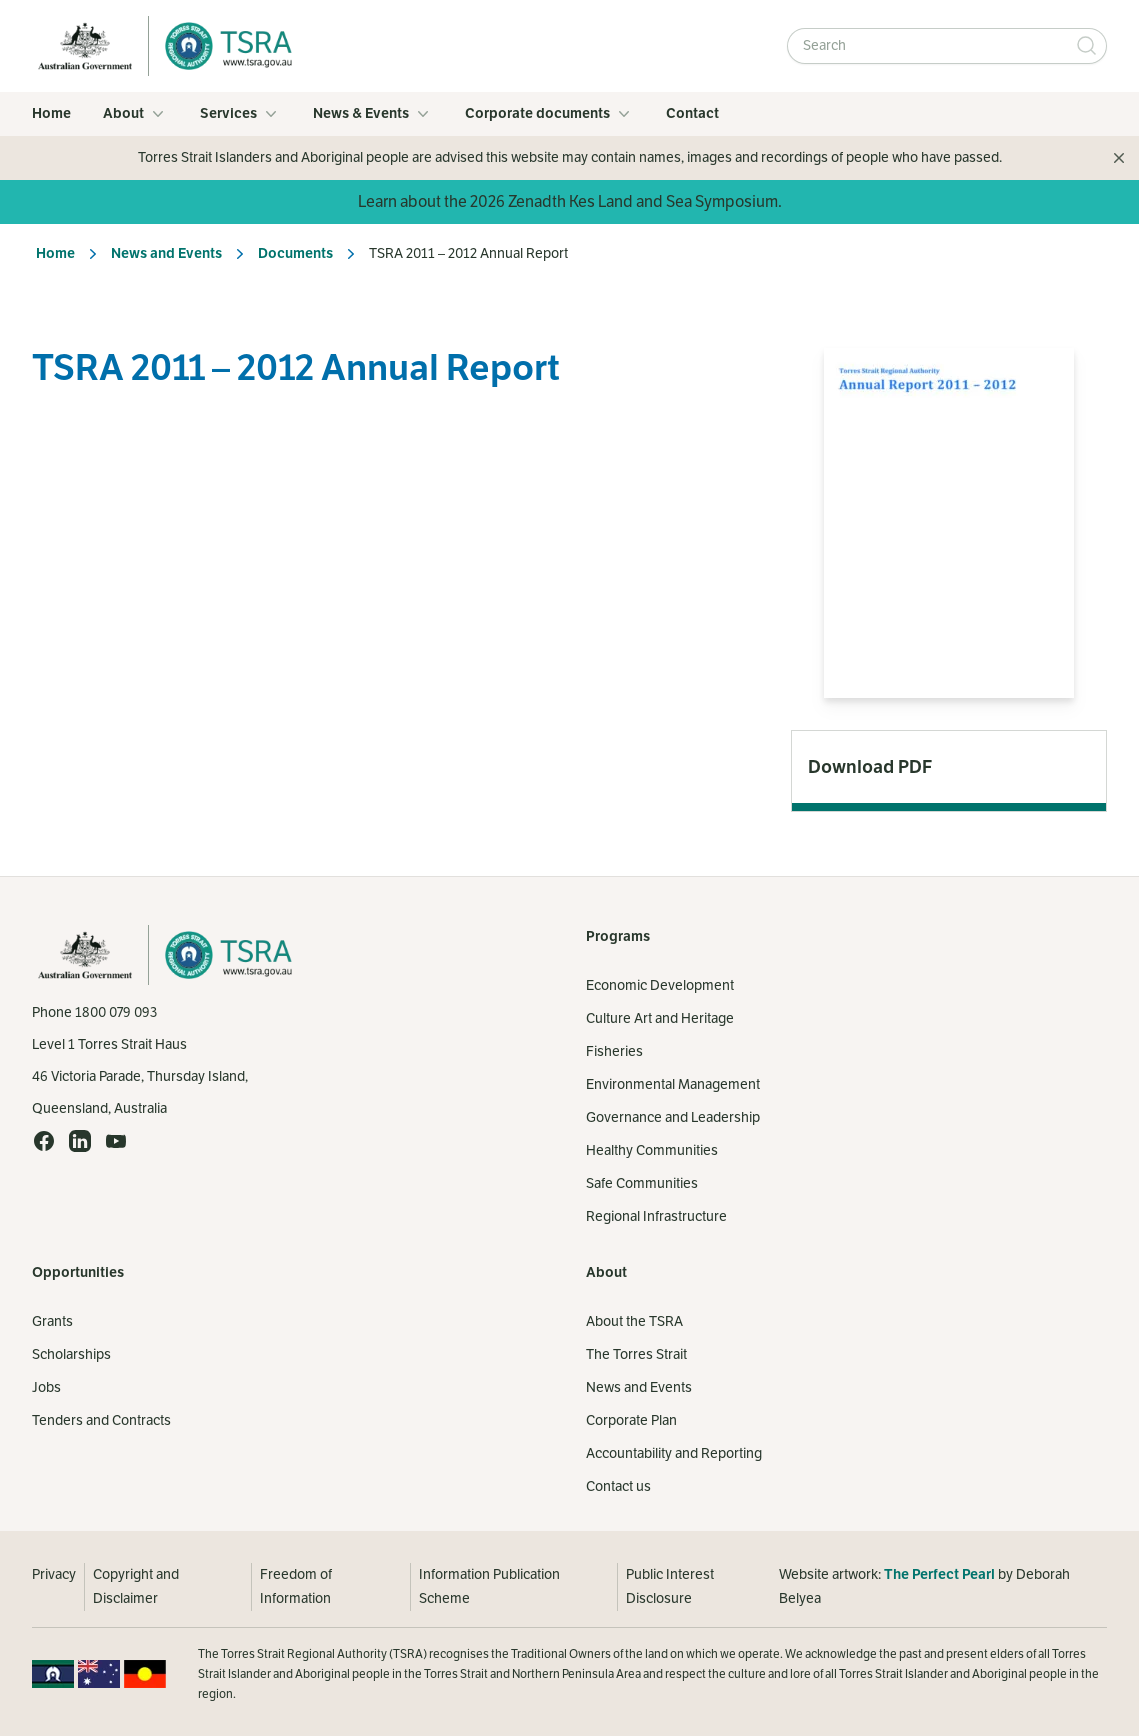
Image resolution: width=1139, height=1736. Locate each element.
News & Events (373, 114)
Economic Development (660, 985)
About (135, 114)
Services (240, 114)
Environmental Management (673, 1084)
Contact (692, 113)
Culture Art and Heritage (660, 1018)
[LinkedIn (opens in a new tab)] (80, 1141)
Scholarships (71, 1354)
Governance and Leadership (673, 1117)
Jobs (46, 1387)
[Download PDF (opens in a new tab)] (949, 767)
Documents (295, 253)
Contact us (618, 1486)
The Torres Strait (636, 1354)
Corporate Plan (631, 1420)
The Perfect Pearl (939, 1574)
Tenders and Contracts (101, 1420)
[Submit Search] (1087, 46)
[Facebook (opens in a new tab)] (44, 1141)
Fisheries (614, 1051)
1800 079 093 (116, 1012)
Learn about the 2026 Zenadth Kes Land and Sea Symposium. (570, 202)
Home (51, 113)
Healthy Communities (652, 1150)
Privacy (54, 1574)
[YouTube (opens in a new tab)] (116, 1141)
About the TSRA (634, 1321)
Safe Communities (642, 1183)
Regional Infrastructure (656, 1216)
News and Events (166, 253)
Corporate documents (549, 114)
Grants (52, 1321)
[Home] (223, 46)
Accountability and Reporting (674, 1453)
